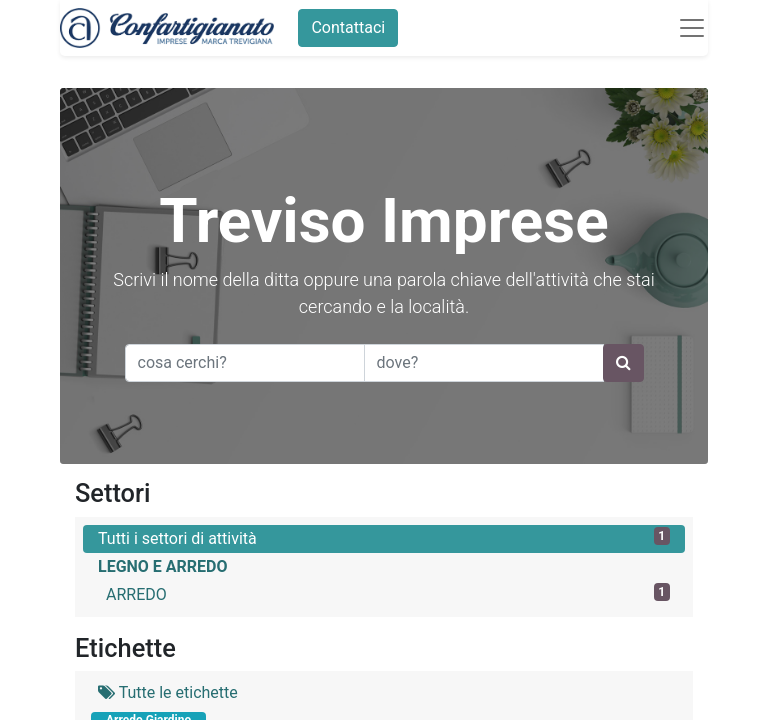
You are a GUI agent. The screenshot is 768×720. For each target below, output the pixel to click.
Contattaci (348, 27)
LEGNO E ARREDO (163, 566)
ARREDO (388, 593)
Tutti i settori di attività (384, 537)
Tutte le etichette (168, 692)
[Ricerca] (623, 363)
